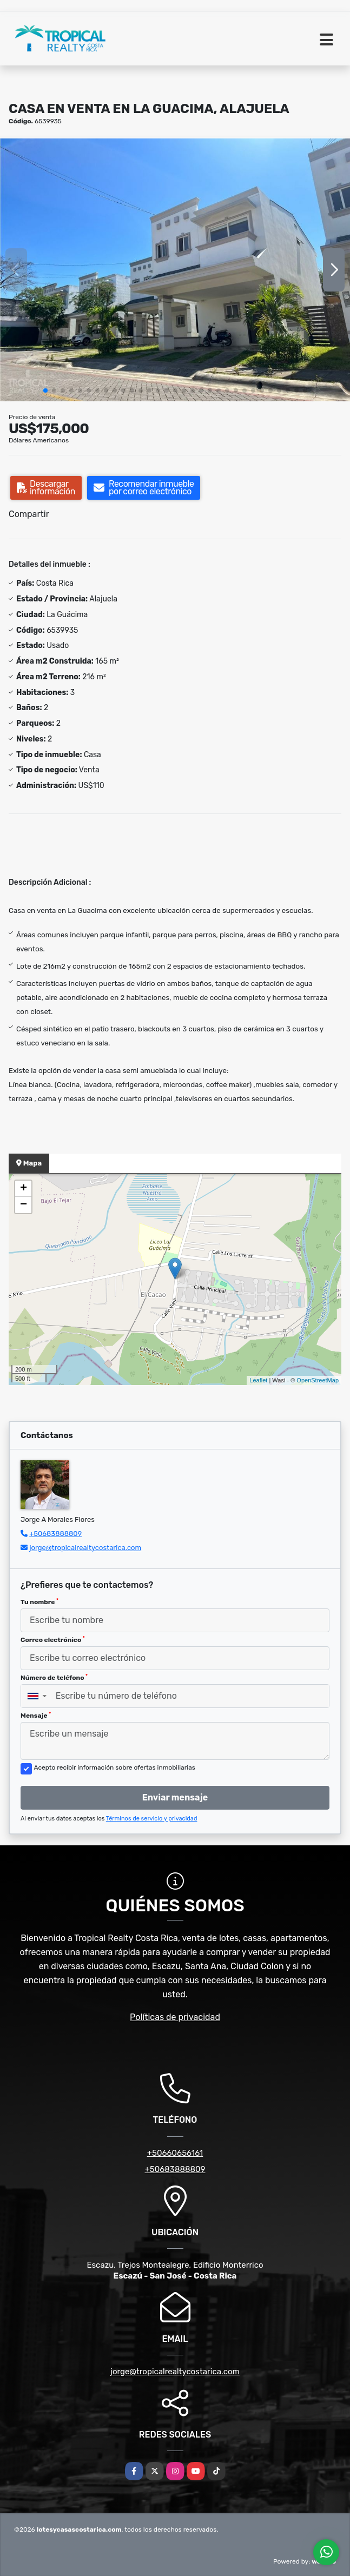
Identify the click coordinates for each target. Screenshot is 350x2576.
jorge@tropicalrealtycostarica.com (85, 1548)
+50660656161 (175, 2153)
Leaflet (258, 1380)
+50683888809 (55, 1533)
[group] (175, 269)
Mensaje (36, 1715)
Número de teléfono (54, 1677)
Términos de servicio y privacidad (151, 1818)
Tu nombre (39, 1602)
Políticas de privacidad (175, 2017)
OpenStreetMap (317, 1380)
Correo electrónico (53, 1639)
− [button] (23, 1205)
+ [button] (23, 1189)
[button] (45, 390)
